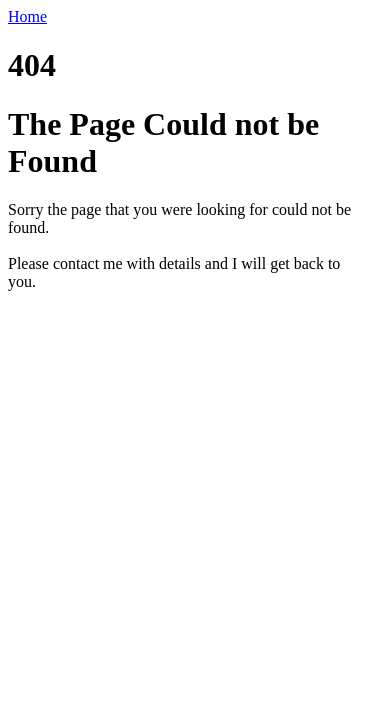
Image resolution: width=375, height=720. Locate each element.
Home (27, 16)
